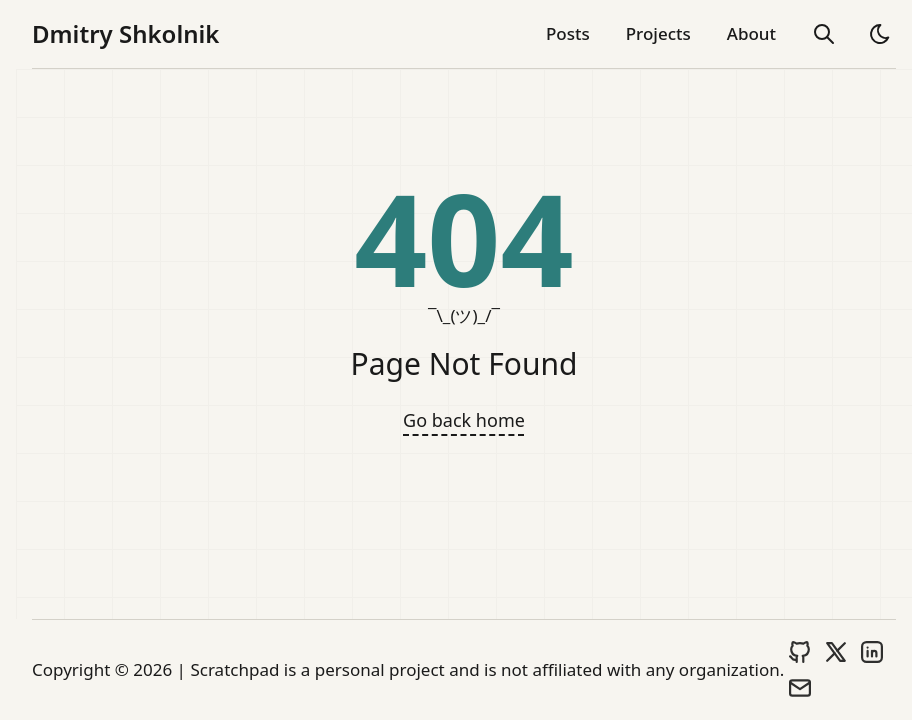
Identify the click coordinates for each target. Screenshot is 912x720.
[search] (824, 34)
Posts (568, 33)
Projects (658, 33)
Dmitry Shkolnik (125, 34)
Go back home (464, 420)
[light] (880, 34)
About (751, 33)
